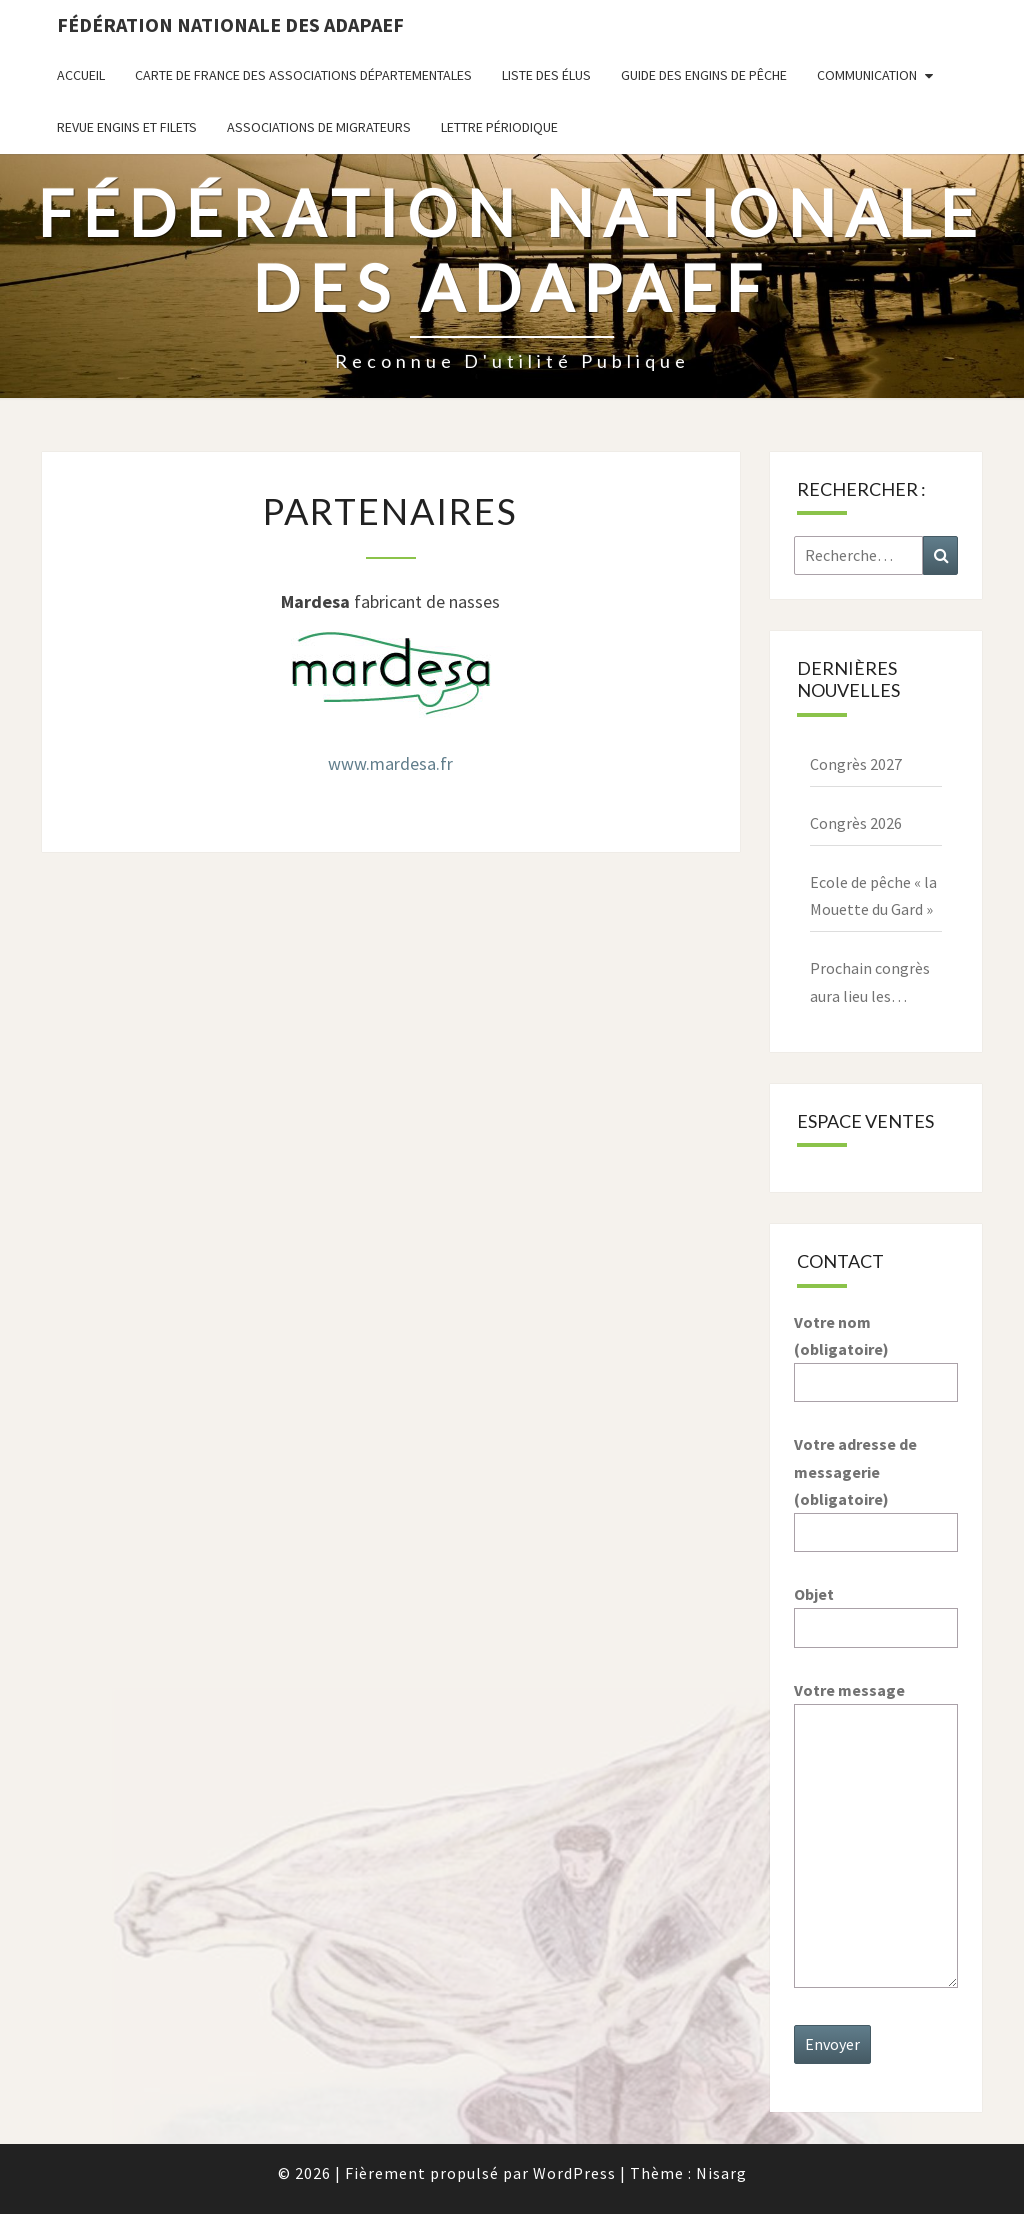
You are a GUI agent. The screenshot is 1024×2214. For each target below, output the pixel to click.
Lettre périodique (499, 127)
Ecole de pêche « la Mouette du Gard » (873, 895)
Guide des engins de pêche (704, 75)
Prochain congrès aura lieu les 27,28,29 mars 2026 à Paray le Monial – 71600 (874, 983)
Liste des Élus (546, 75)
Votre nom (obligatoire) (876, 1352)
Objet (876, 1610)
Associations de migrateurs (319, 127)
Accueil (81, 75)
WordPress (574, 2173)
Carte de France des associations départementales (303, 75)
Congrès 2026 (856, 823)
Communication (867, 75)
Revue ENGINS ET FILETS (127, 127)
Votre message (876, 1836)
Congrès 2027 (856, 764)
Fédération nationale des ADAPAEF (230, 24)
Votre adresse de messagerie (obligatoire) (876, 1488)
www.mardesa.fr (390, 763)
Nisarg (721, 2173)
